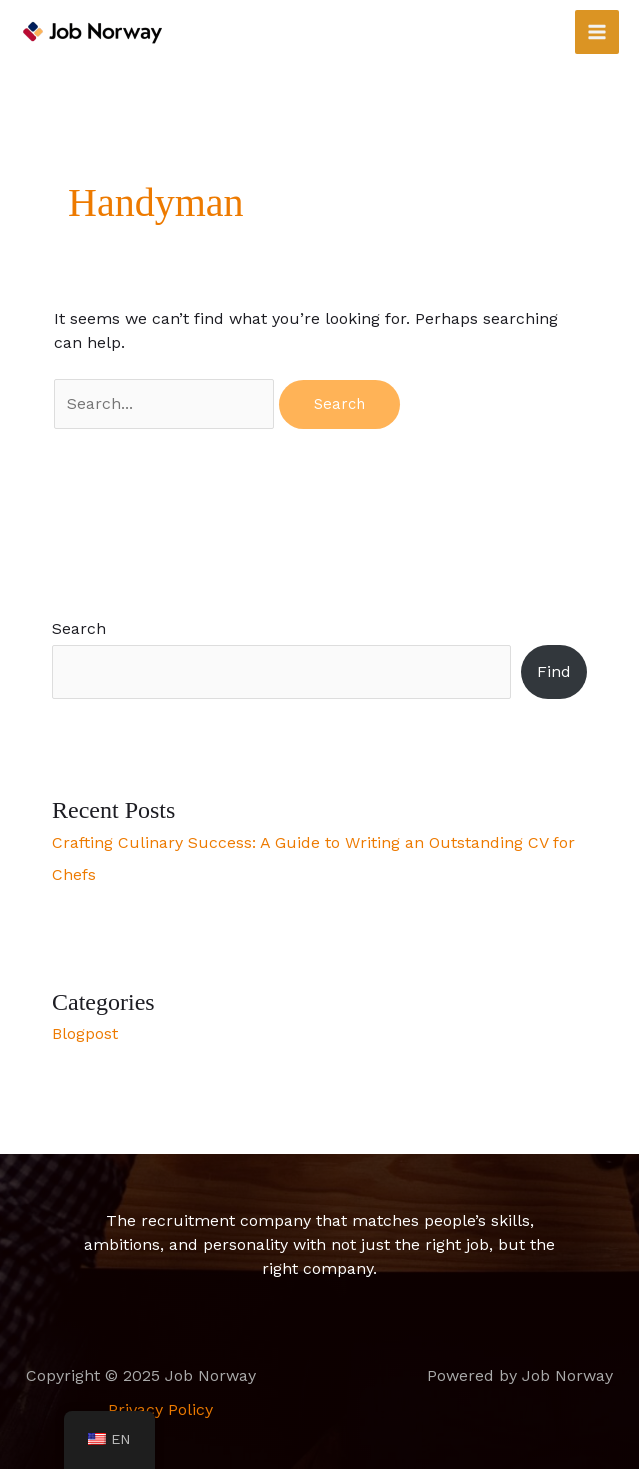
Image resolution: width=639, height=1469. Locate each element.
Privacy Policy (160, 1409)
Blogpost (85, 1033)
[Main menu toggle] (597, 32)
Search (79, 628)
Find (554, 671)
